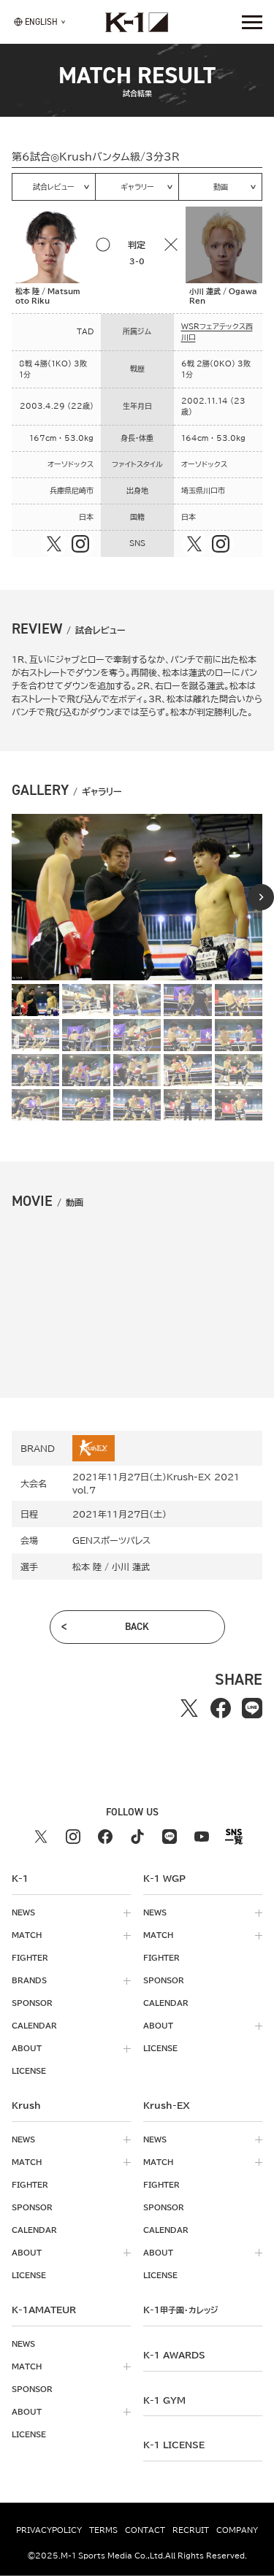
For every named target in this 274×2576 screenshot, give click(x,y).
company (237, 2530)
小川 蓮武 (131, 1566)
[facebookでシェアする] (221, 1707)
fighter (30, 1957)
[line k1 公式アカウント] (169, 1836)
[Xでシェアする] (189, 1707)
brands (29, 1980)
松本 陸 (87, 1566)
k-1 (180, 2309)
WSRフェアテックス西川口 (217, 332)
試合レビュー (54, 187)
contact (145, 2530)
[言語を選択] (36, 22)
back (137, 1627)
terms (103, 2530)
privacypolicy (49, 2530)
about (27, 2048)
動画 (220, 187)
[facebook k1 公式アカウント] (105, 1836)
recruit (190, 2530)
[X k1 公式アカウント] (41, 1836)
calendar (34, 2025)
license (29, 2071)
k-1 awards (174, 2354)
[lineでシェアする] (252, 1707)
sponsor (32, 2003)
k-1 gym (164, 2400)
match (27, 1935)
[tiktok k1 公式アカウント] (137, 1836)
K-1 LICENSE (174, 2444)
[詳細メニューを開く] (252, 22)
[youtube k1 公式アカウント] (202, 1836)
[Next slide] (261, 897)
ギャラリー (137, 187)
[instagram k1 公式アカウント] (73, 1836)
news (23, 1912)
